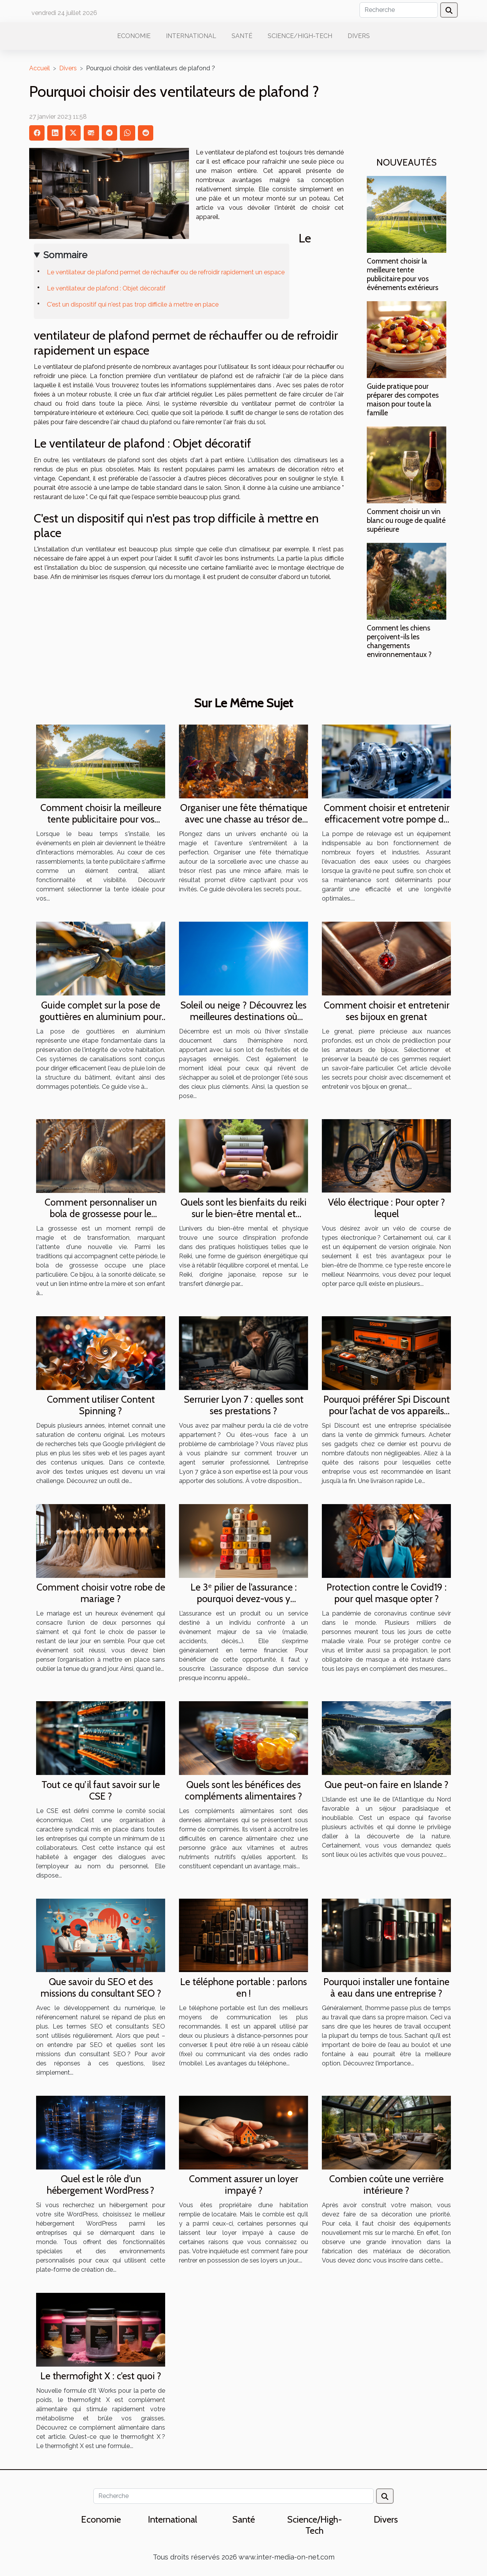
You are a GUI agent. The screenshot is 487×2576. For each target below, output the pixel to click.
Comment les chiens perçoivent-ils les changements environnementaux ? (399, 641)
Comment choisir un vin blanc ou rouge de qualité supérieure (406, 520)
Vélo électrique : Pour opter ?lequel (386, 1207)
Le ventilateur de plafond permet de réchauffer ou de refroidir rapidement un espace (166, 272)
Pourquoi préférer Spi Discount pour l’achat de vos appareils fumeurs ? (386, 1410)
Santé (242, 36)
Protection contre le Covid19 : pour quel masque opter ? (386, 1592)
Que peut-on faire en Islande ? (387, 1784)
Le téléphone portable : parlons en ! (243, 1987)
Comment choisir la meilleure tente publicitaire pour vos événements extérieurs (402, 274)
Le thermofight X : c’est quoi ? (100, 2376)
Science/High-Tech (300, 36)
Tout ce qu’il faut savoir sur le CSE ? (100, 1790)
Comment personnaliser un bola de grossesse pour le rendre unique (101, 1213)
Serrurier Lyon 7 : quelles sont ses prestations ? (243, 1405)
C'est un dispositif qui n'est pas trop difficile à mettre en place (133, 304)
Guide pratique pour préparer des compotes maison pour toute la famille (403, 399)
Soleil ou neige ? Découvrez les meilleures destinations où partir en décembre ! (243, 1016)
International (191, 36)
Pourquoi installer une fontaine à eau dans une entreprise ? (386, 1987)
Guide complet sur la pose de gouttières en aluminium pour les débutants (101, 1016)
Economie (134, 36)
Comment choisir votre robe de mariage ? (100, 1592)
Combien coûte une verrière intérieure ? (386, 2184)
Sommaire (65, 254)
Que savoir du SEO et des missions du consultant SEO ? (100, 1987)
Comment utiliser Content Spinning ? (101, 1405)
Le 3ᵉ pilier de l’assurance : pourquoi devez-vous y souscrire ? (243, 1598)
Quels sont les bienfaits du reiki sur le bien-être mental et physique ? (243, 1213)
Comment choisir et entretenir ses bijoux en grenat (386, 1010)
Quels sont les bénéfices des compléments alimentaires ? (243, 1790)
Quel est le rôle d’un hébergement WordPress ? (100, 2184)
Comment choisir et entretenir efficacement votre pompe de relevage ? (386, 819)
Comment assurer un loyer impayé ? (243, 2184)
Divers (359, 36)
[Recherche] (398, 10)
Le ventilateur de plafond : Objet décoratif (106, 288)
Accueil (39, 68)
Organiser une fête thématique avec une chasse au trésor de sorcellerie (243, 819)
